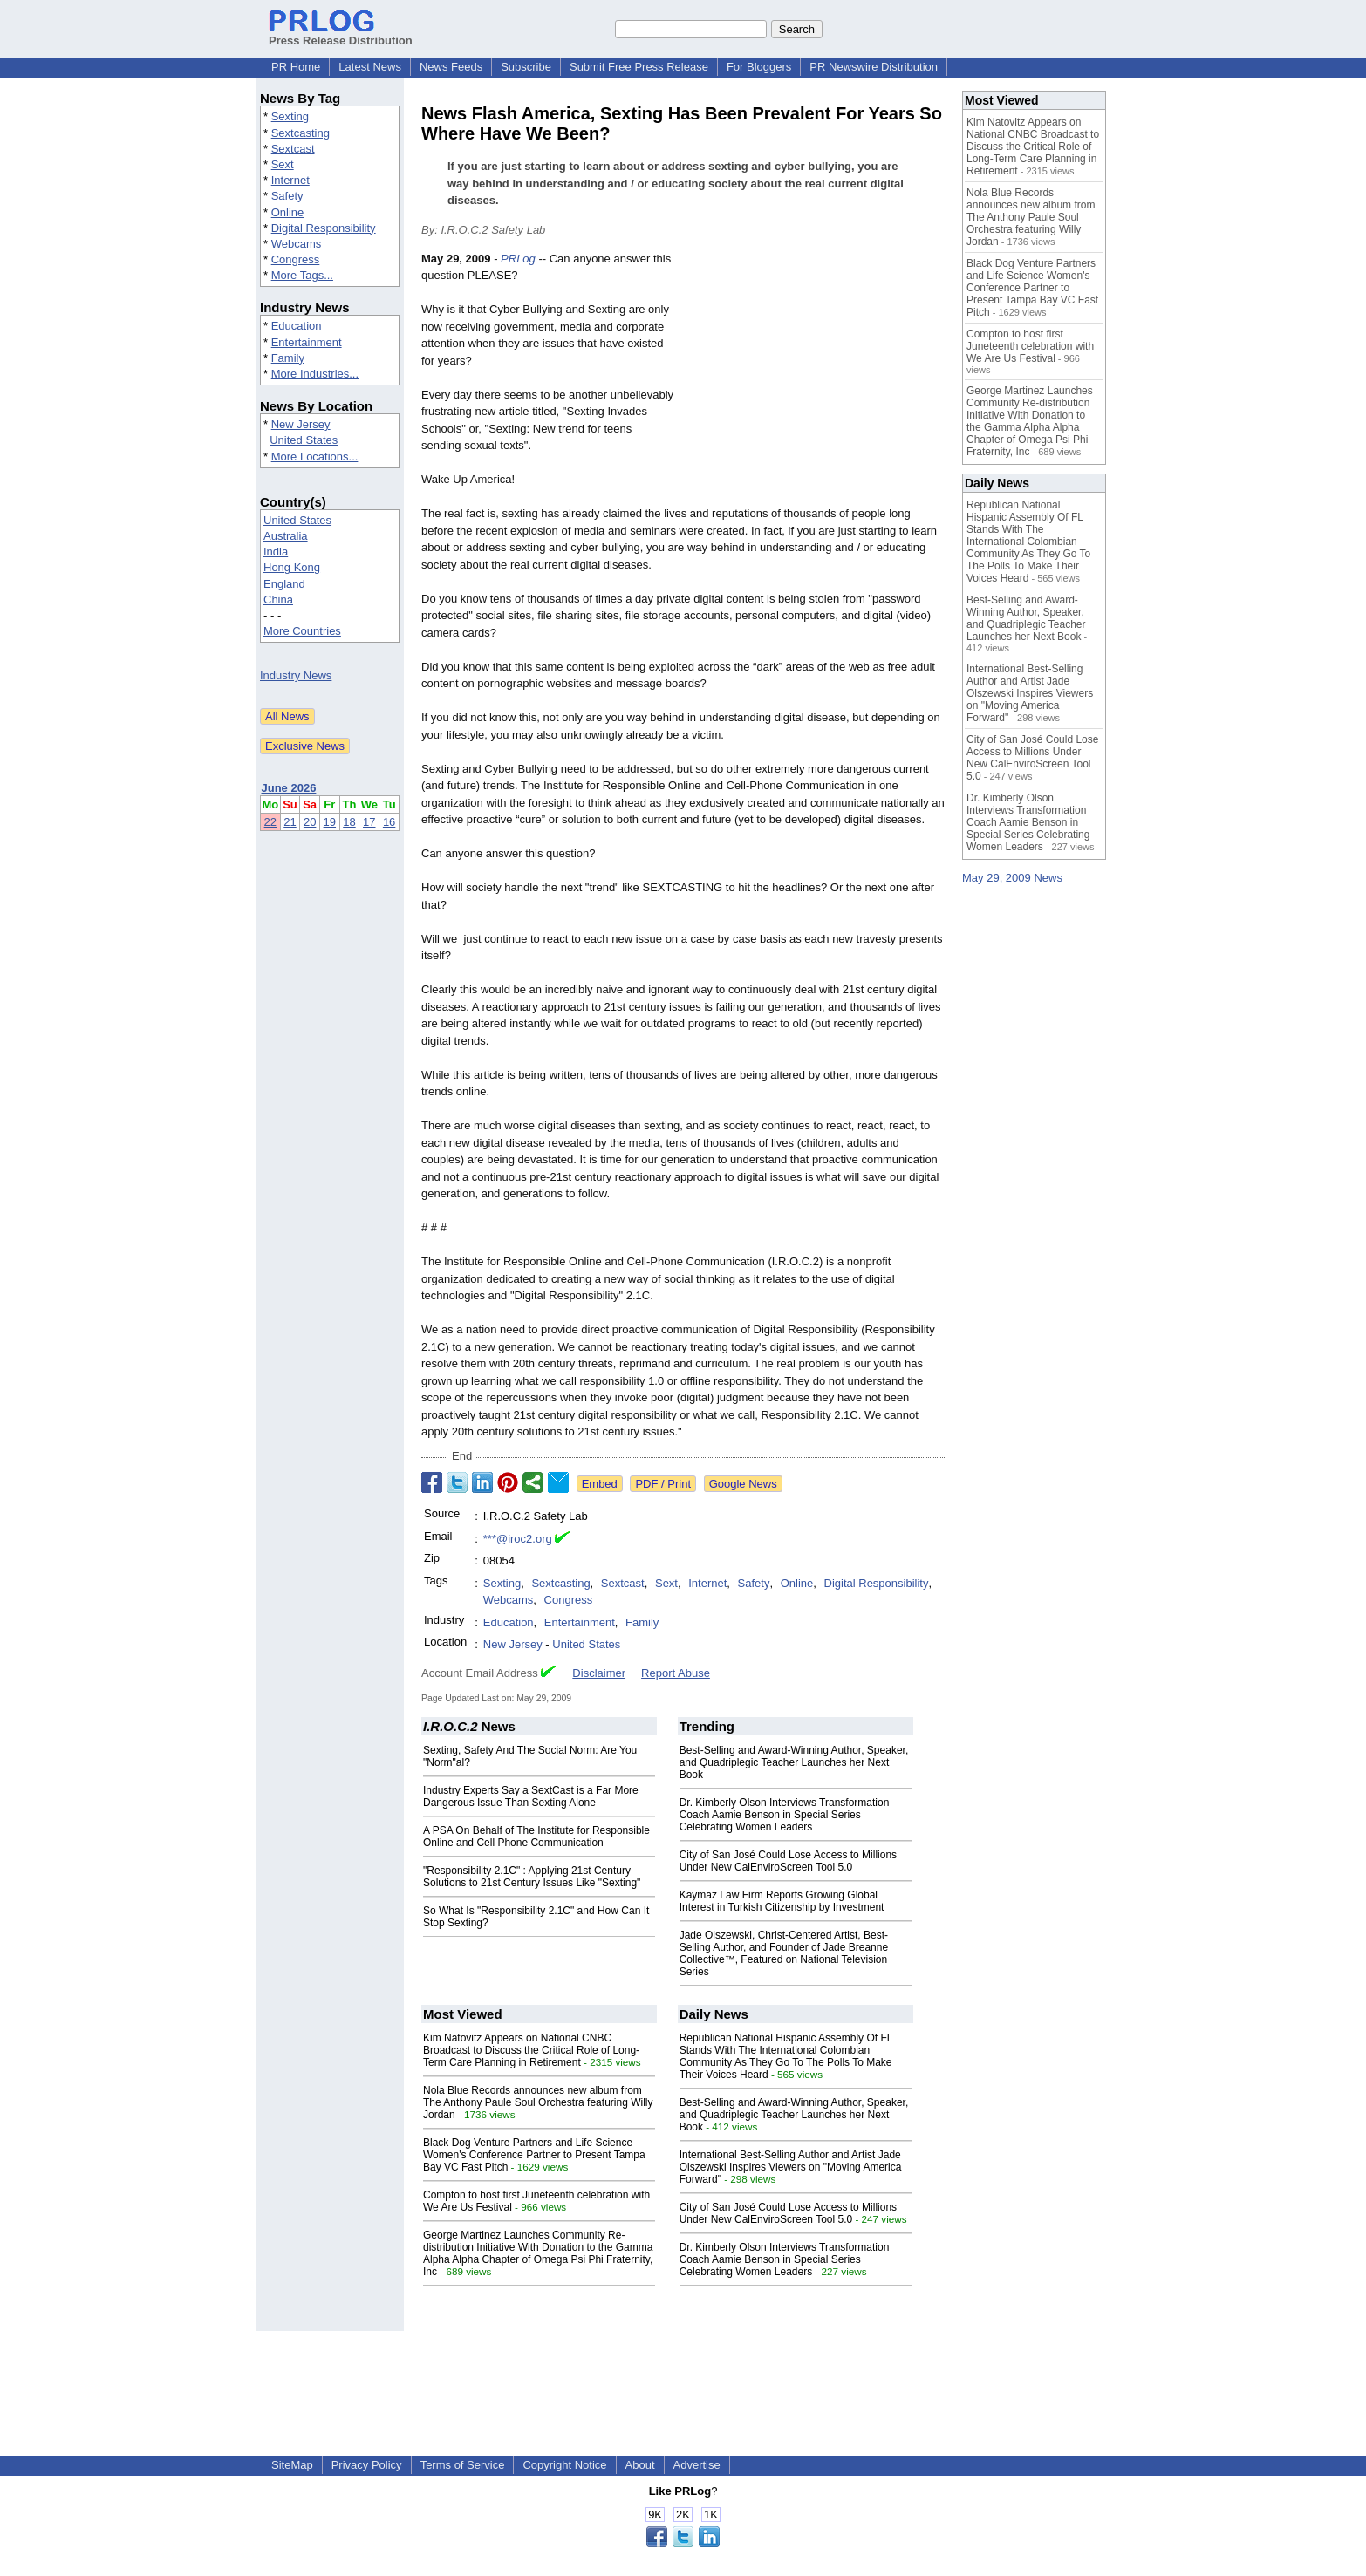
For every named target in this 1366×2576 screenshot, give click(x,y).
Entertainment (306, 342)
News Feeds (451, 66)
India (275, 551)
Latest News (369, 66)
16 (389, 821)
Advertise (697, 2464)
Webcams (296, 243)
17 (369, 821)
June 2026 (289, 787)
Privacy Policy (366, 2464)
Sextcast (293, 148)
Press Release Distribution (341, 34)
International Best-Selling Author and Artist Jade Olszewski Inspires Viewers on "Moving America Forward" (791, 2167)
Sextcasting (300, 133)
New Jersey (301, 424)
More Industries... (315, 373)
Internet (290, 180)
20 (310, 821)
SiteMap (292, 2464)
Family (287, 358)
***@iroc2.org (517, 1538)
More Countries (302, 630)
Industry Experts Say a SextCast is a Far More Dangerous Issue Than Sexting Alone (531, 1796)
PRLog (518, 258)
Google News (743, 1483)
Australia (285, 535)
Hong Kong (291, 567)
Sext (282, 164)
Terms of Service (462, 2464)
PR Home (295, 66)
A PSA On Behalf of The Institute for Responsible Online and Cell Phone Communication (536, 1836)
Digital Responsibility (323, 228)
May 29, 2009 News (1012, 877)
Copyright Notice (564, 2464)
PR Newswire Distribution (873, 66)
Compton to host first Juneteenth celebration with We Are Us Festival (1030, 346)
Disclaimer (598, 1673)
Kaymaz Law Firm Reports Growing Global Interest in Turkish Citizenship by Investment (782, 1901)
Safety (287, 195)
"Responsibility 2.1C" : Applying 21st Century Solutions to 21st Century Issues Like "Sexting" (531, 1876)
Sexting (290, 116)
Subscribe (526, 66)
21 (289, 821)
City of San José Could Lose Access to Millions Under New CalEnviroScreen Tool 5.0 (788, 1861)
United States (304, 439)
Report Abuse (675, 1673)
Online (287, 212)
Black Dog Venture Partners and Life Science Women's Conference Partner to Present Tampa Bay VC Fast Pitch (534, 2154)
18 (349, 821)
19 (330, 821)
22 (270, 821)
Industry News (295, 675)
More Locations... (315, 456)
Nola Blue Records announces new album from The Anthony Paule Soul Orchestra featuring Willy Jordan (537, 2102)
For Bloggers (759, 66)
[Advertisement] (814, 378)
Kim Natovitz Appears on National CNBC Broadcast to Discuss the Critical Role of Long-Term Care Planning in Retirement (531, 2050)
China (278, 599)
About (640, 2464)
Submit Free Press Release (639, 66)
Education (296, 325)
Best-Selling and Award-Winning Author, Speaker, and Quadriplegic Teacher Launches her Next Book (794, 1762)
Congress (295, 259)
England (284, 583)
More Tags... (302, 275)
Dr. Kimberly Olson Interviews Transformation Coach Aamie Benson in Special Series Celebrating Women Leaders (785, 1814)
